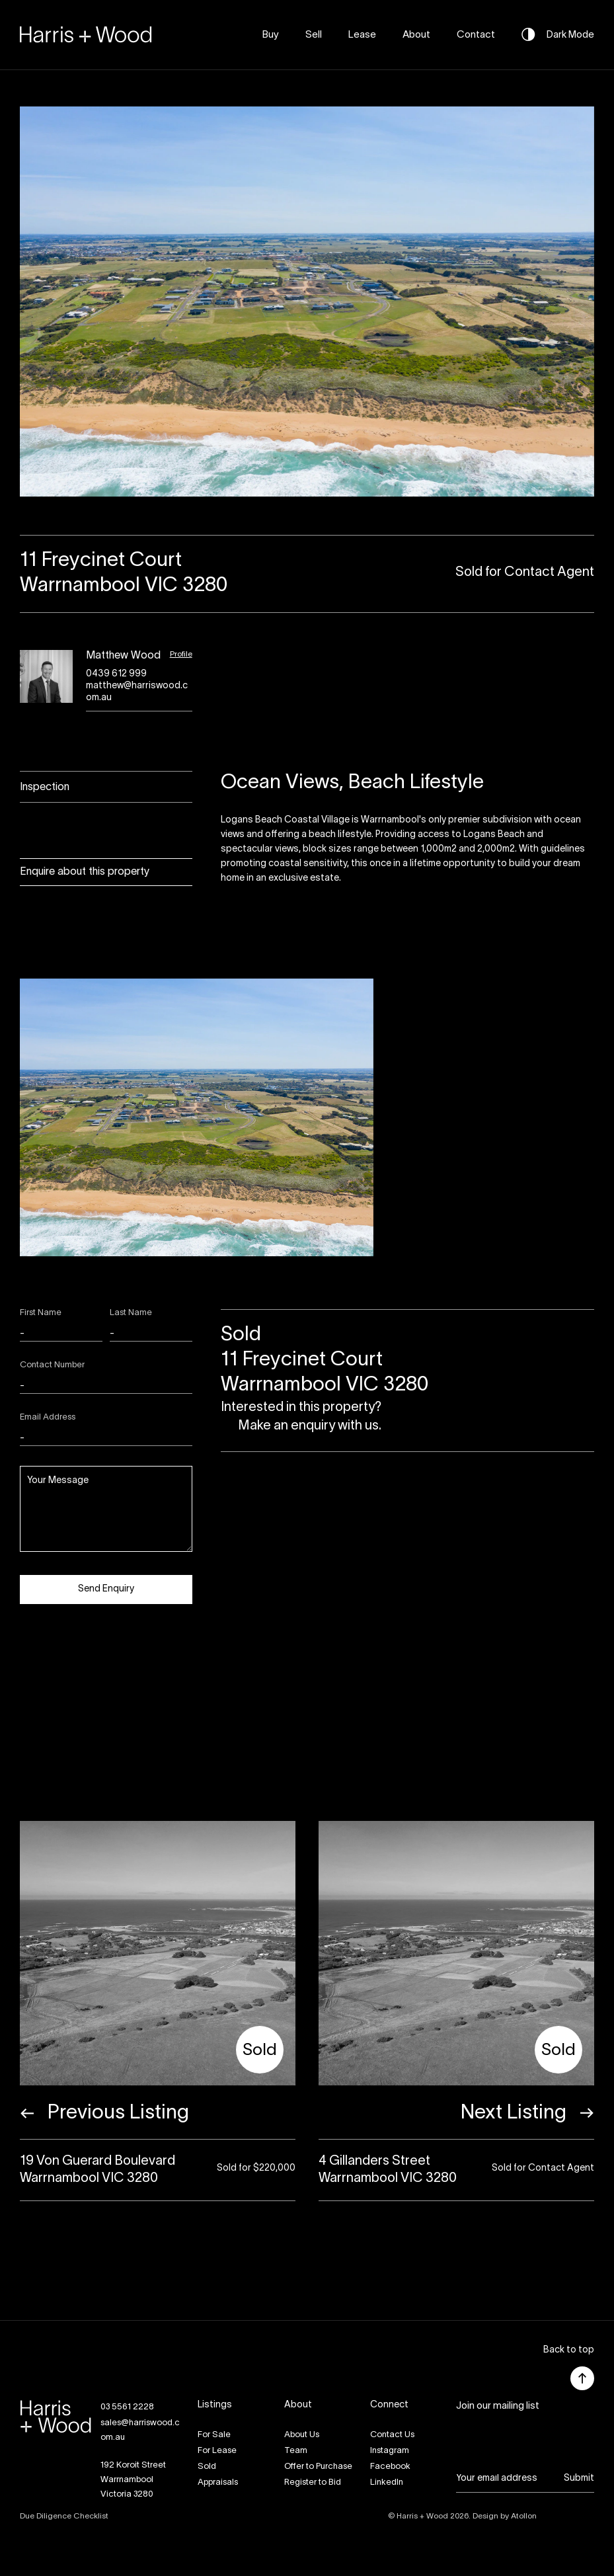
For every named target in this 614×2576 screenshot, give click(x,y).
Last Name (131, 1313)
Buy (270, 35)
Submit (579, 2478)
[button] (568, 2350)
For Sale (214, 2435)
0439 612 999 (116, 674)
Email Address (47, 1418)
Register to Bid (312, 2483)
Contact (476, 35)
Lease (362, 35)
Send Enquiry (106, 1589)
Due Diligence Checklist (64, 2516)
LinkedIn (386, 2483)
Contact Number (52, 1365)
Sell (313, 35)
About (416, 35)
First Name (40, 1313)
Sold (207, 2467)
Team (295, 2451)
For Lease (217, 2451)
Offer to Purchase (318, 2467)
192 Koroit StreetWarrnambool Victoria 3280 (133, 2480)
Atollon (524, 2516)
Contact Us (392, 2435)
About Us (301, 2435)
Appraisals (218, 2483)
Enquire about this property (84, 872)
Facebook (390, 2467)
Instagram (389, 2451)
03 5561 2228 (127, 2407)
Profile (181, 654)
